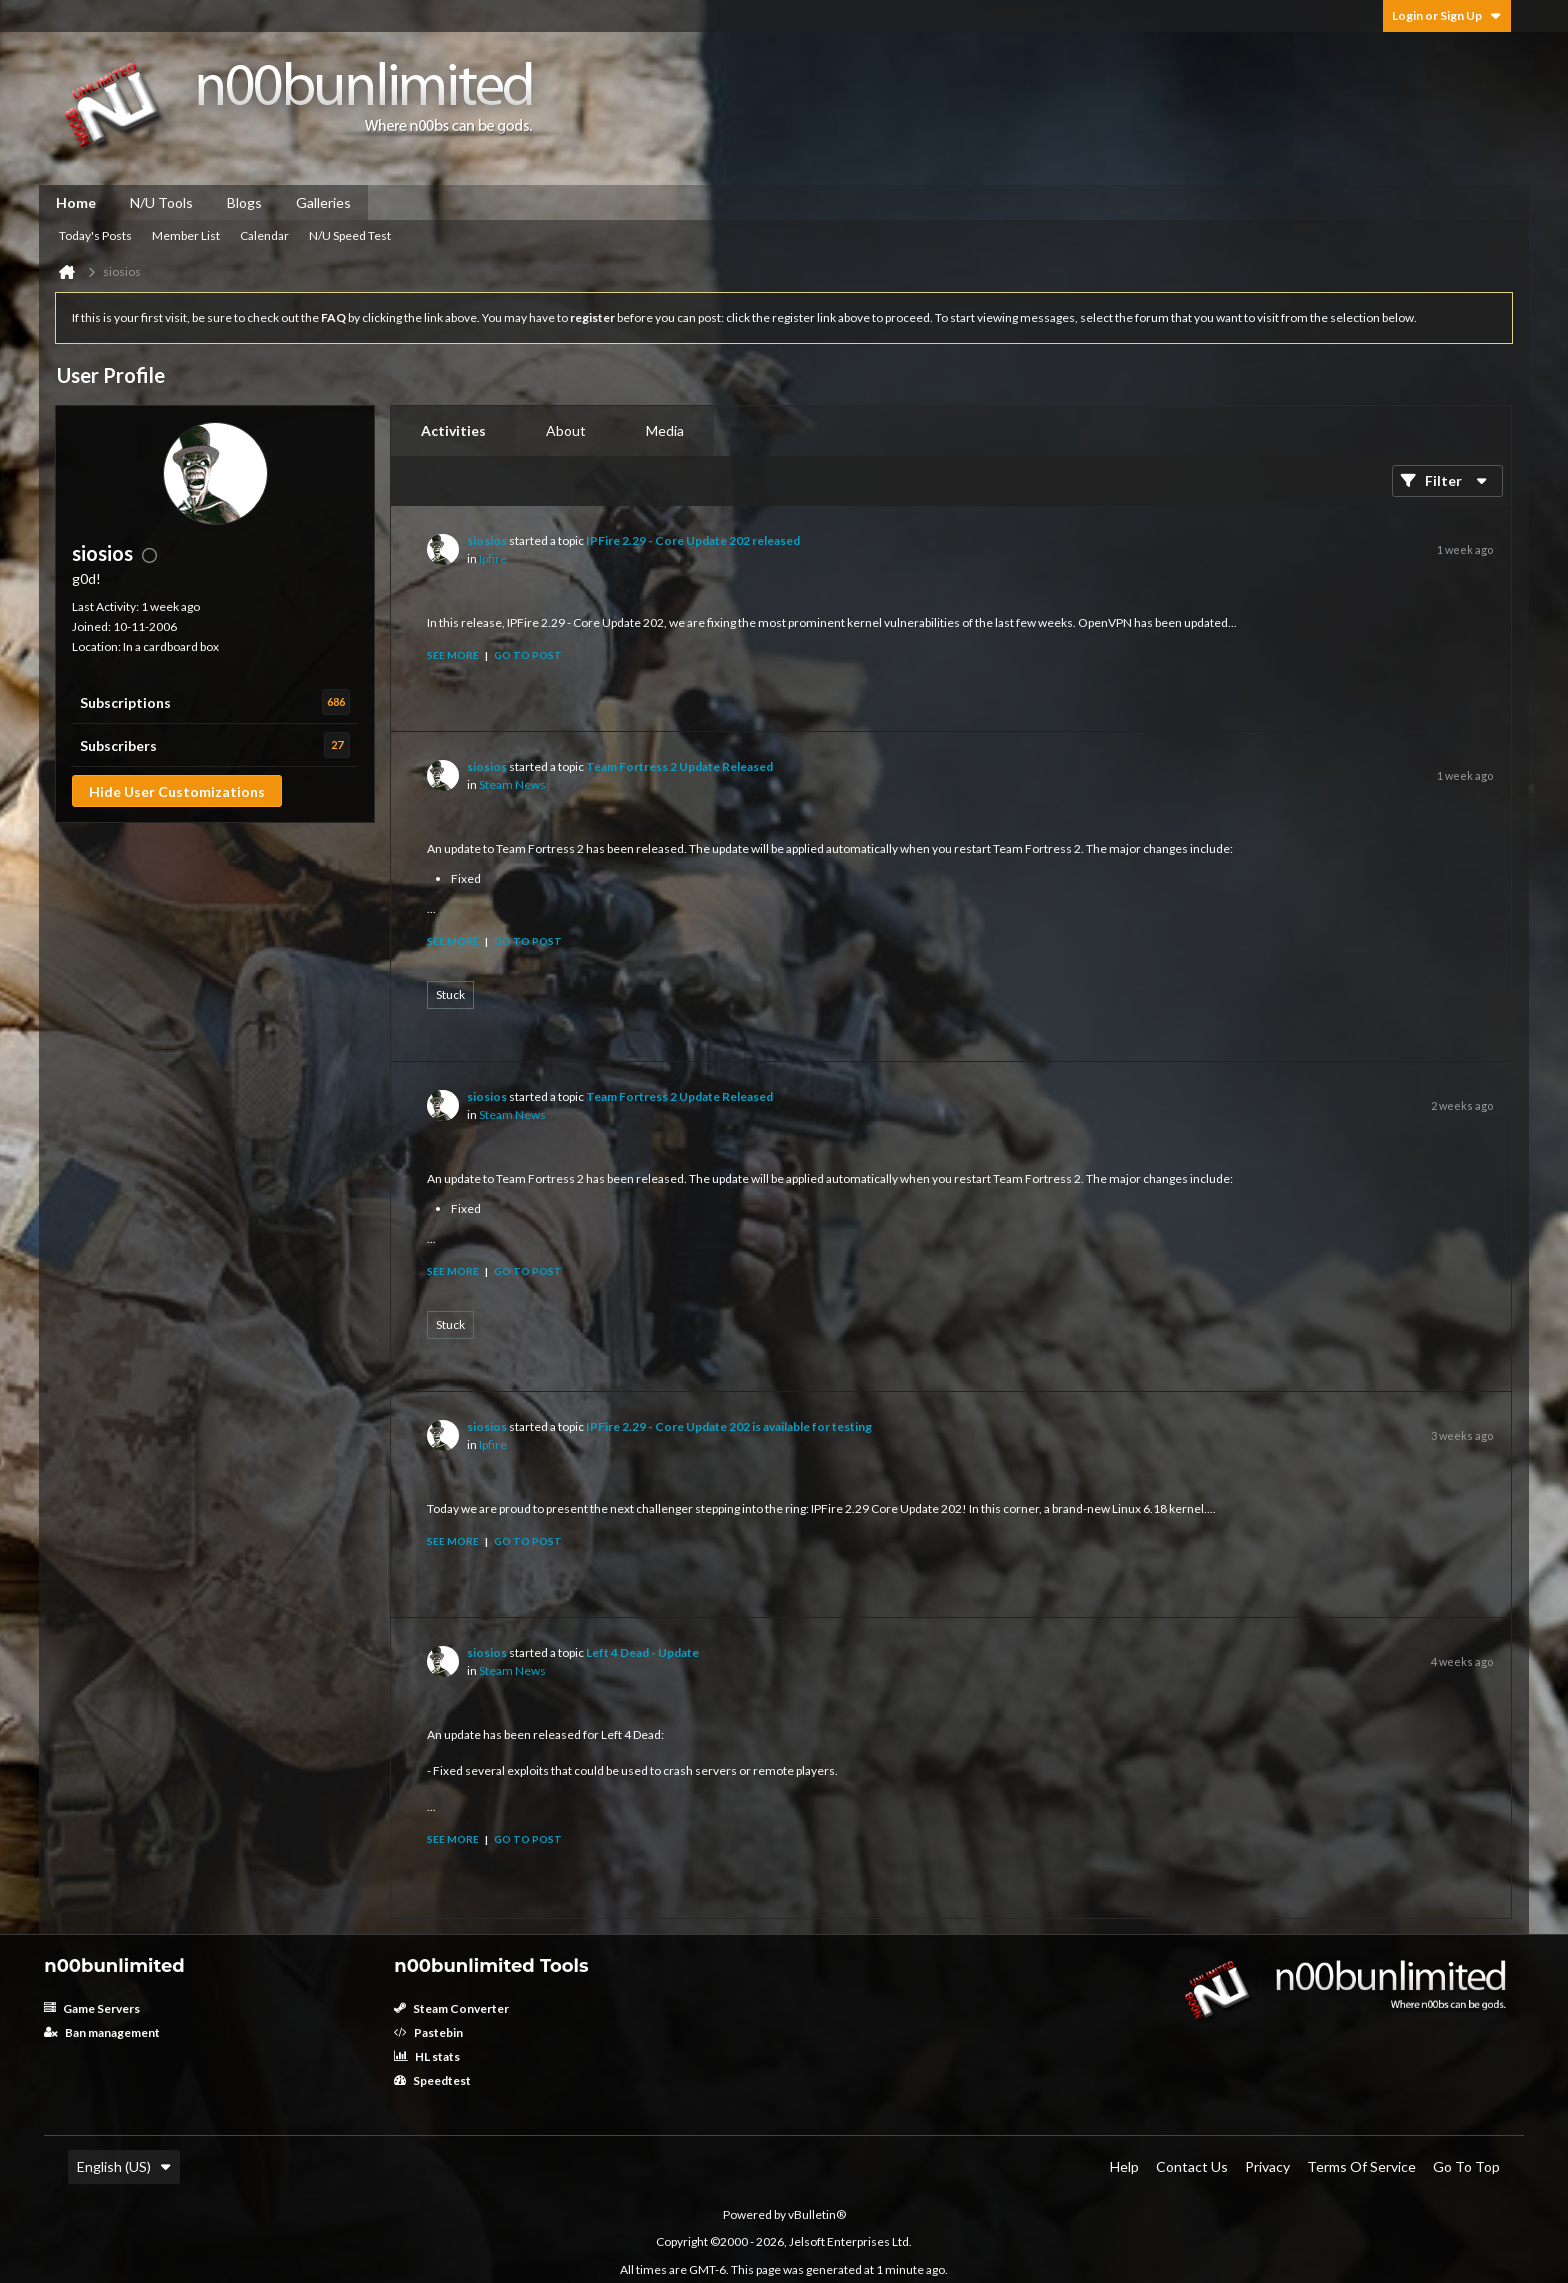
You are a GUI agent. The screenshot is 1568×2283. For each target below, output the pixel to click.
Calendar (264, 235)
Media (665, 430)
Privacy (1267, 2166)
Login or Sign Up (1447, 15)
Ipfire (493, 558)
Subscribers (118, 745)
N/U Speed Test (350, 235)
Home (76, 202)
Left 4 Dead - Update (642, 1652)
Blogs (244, 202)
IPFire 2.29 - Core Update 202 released (693, 540)
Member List (186, 235)
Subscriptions (125, 702)
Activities (453, 430)
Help (1124, 2166)
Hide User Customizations (177, 791)
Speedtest (432, 2080)
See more (453, 655)
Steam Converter (451, 2008)
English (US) (124, 2166)
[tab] (453, 431)
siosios (487, 540)
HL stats (427, 2056)
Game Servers (92, 2008)
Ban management (102, 2032)
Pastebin (428, 2032)
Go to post (528, 655)
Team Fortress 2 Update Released (679, 766)
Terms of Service (1361, 2166)
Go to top (1466, 2166)
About (566, 430)
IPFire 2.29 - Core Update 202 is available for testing (729, 1426)
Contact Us (1192, 2166)
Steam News (512, 784)
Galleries (323, 202)
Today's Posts (95, 235)
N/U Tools (161, 202)
